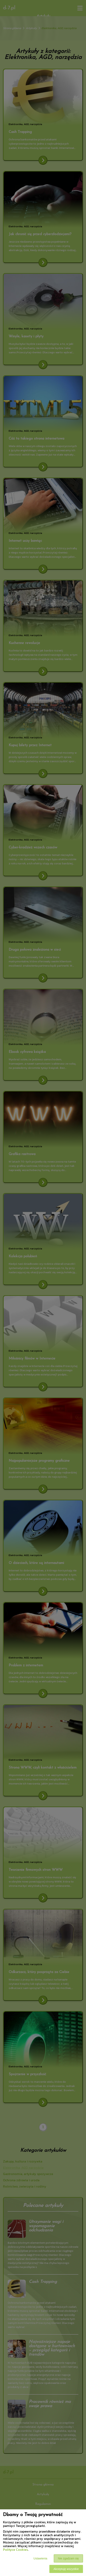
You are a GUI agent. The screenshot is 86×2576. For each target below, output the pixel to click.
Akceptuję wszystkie (66, 2569)
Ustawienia (40, 2558)
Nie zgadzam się (68, 2558)
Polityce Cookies (15, 2549)
